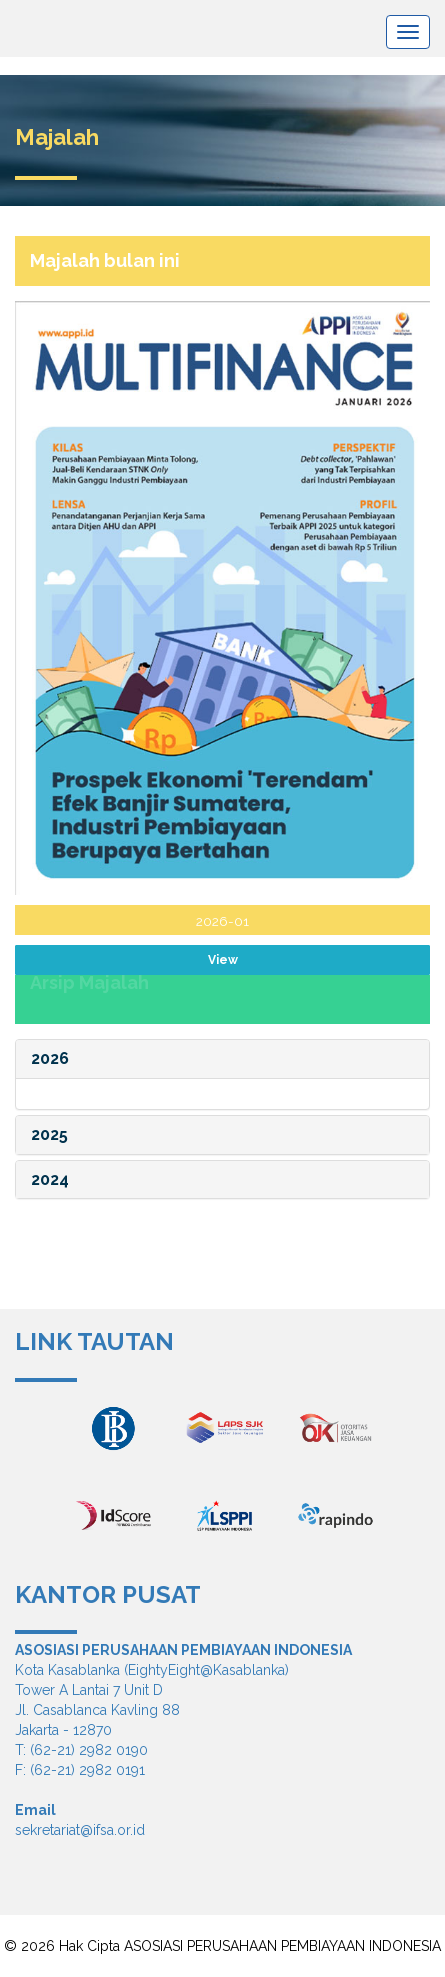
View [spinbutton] (223, 960)
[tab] (222, 1059)
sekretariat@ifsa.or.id (80, 1830)
